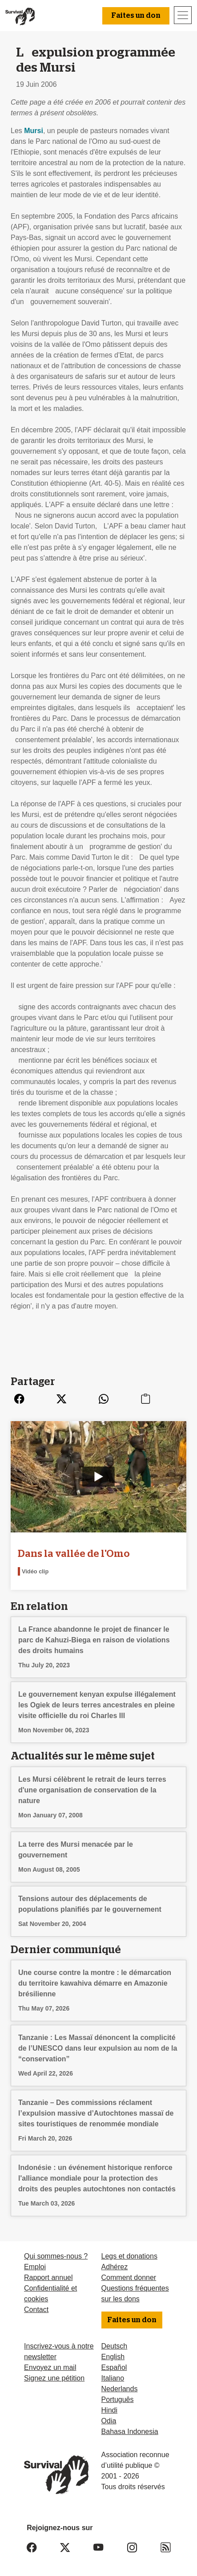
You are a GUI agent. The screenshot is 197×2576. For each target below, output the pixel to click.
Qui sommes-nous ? (56, 2256)
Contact (36, 2309)
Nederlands (119, 2389)
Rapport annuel (48, 2277)
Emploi (35, 2267)
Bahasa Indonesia (129, 2431)
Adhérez (114, 2267)
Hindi (109, 2410)
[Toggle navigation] (183, 15)
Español (114, 2367)
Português (117, 2399)
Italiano (113, 2378)
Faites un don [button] (136, 15)
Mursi (33, 130)
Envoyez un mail (50, 2367)
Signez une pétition (54, 2378)
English (113, 2357)
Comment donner (129, 2277)
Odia (109, 2421)
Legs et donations (129, 2256)
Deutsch (114, 2346)
